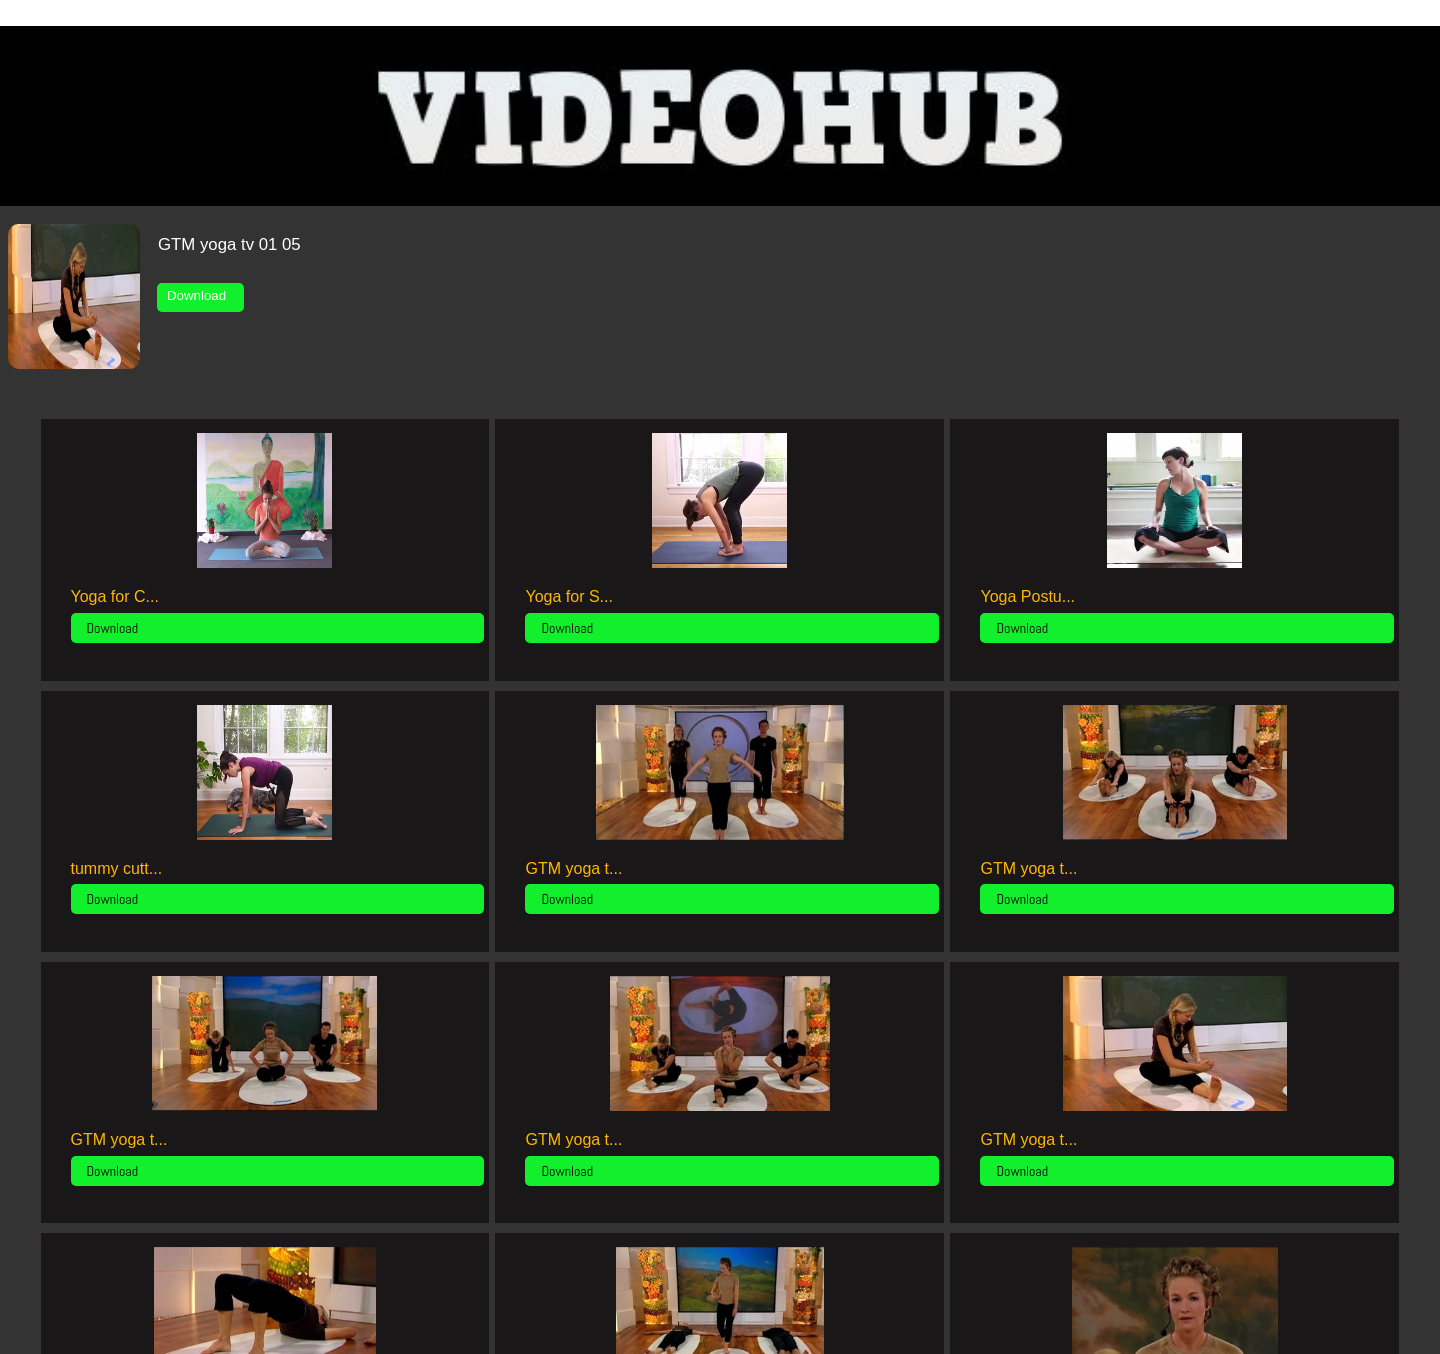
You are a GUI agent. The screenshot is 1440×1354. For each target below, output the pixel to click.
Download (200, 295)
